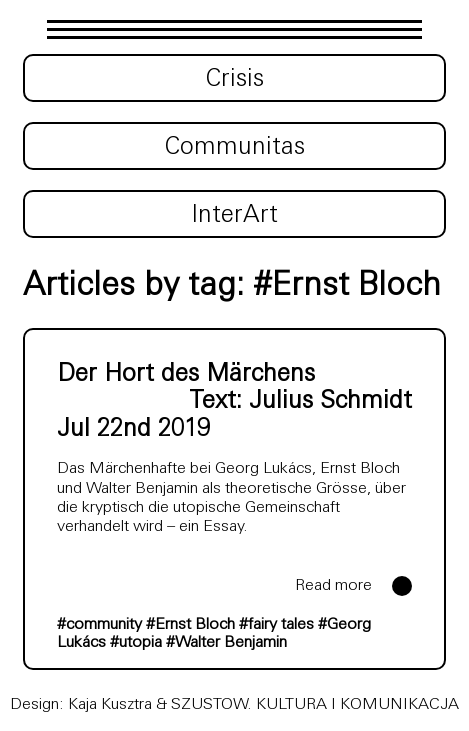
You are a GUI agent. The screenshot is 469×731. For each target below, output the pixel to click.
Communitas (235, 148)
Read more (333, 586)
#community (99, 625)
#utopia (136, 643)
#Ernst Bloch (190, 625)
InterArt (234, 216)
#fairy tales (276, 625)
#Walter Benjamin (226, 643)
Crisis (235, 80)
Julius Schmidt (330, 402)
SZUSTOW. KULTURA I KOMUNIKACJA (315, 705)
